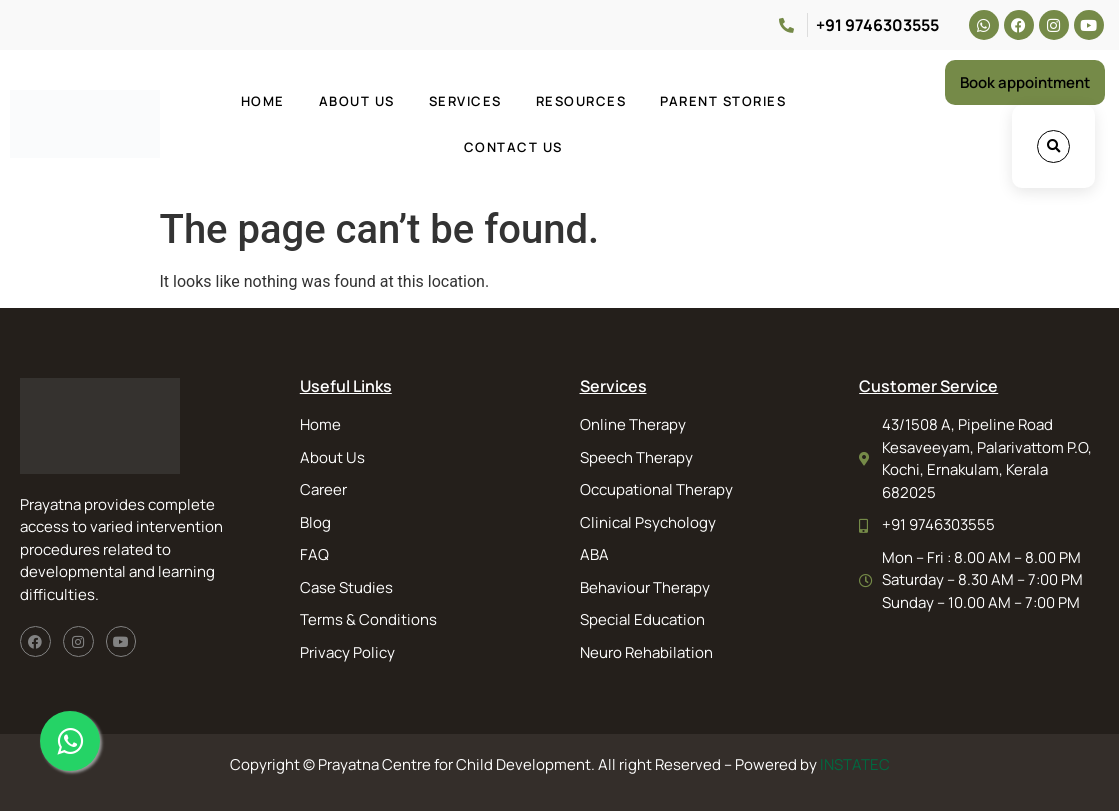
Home (263, 101)
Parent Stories (723, 101)
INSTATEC (855, 764)
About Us (357, 101)
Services (465, 101)
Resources (581, 101)
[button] (1053, 146)
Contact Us (513, 147)
